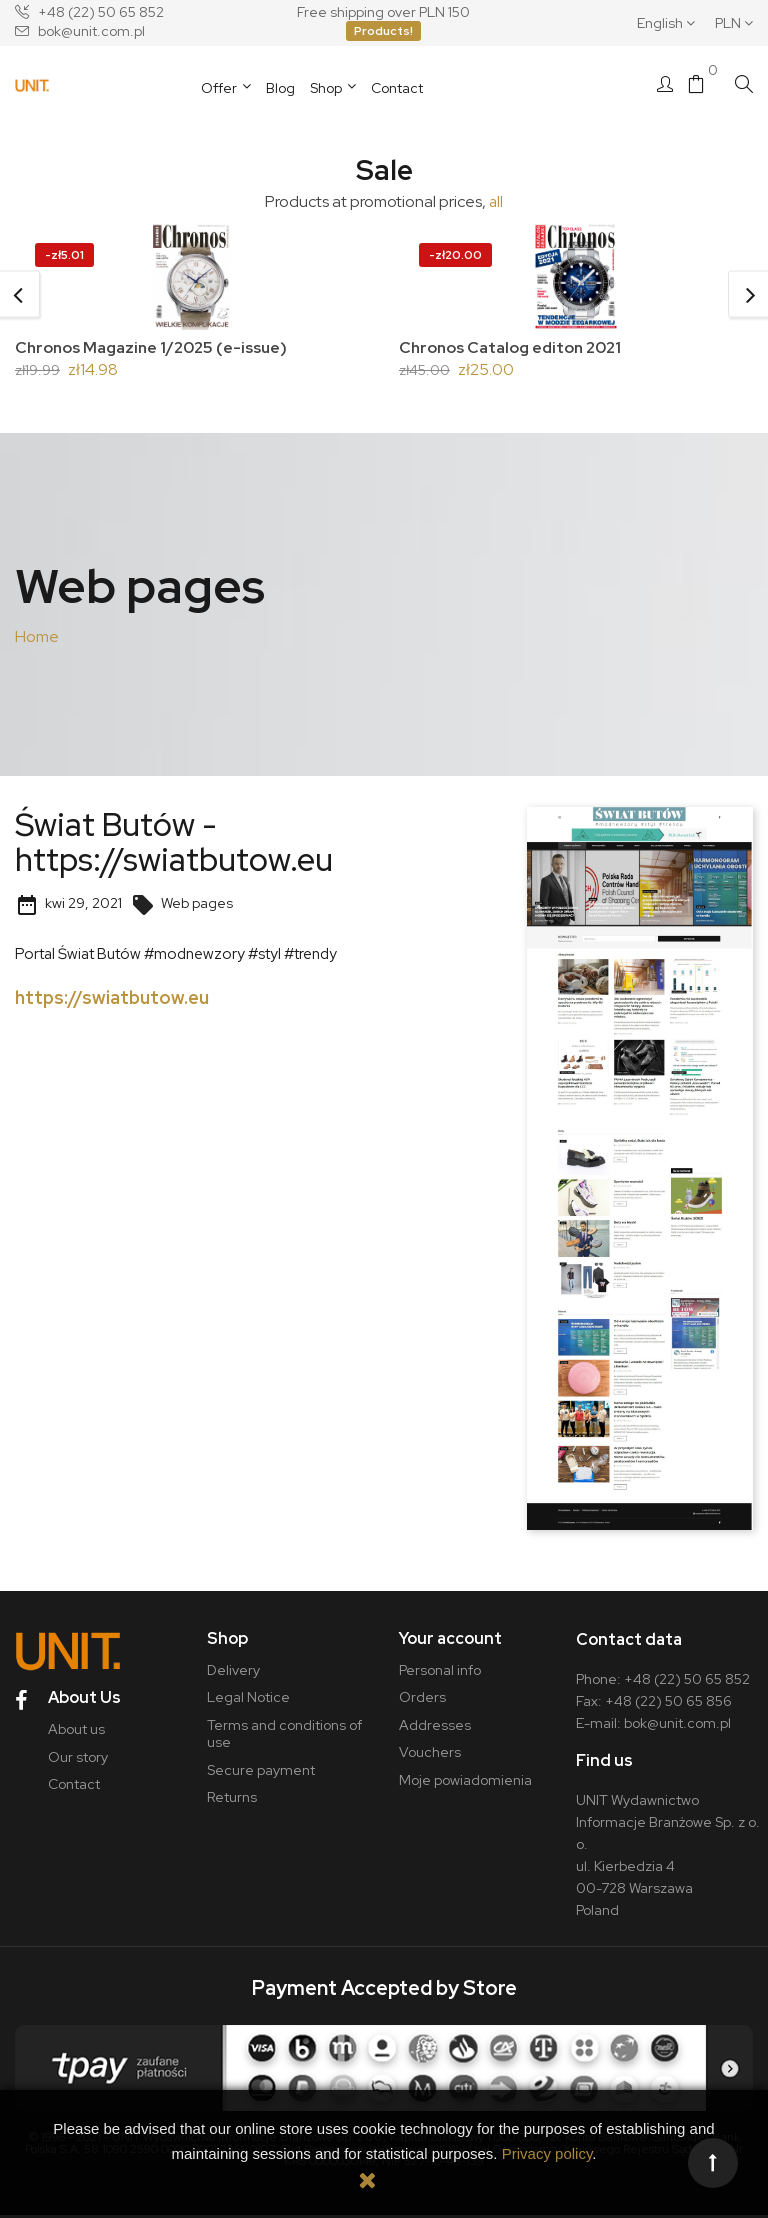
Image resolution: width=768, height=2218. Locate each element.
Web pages (182, 906)
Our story (76, 1756)
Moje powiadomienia (465, 1783)
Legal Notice (248, 1701)
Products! (383, 31)
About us (74, 1728)
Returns (232, 1801)
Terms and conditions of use (284, 1737)
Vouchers (430, 1756)
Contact (72, 1783)
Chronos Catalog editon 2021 (513, 347)
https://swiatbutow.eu (112, 1000)
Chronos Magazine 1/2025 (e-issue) (155, 347)
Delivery (233, 1673)
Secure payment (261, 1773)
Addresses (435, 1728)
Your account (450, 1641)
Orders (422, 1701)
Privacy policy (547, 2153)
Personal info (440, 1673)
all (496, 201)
